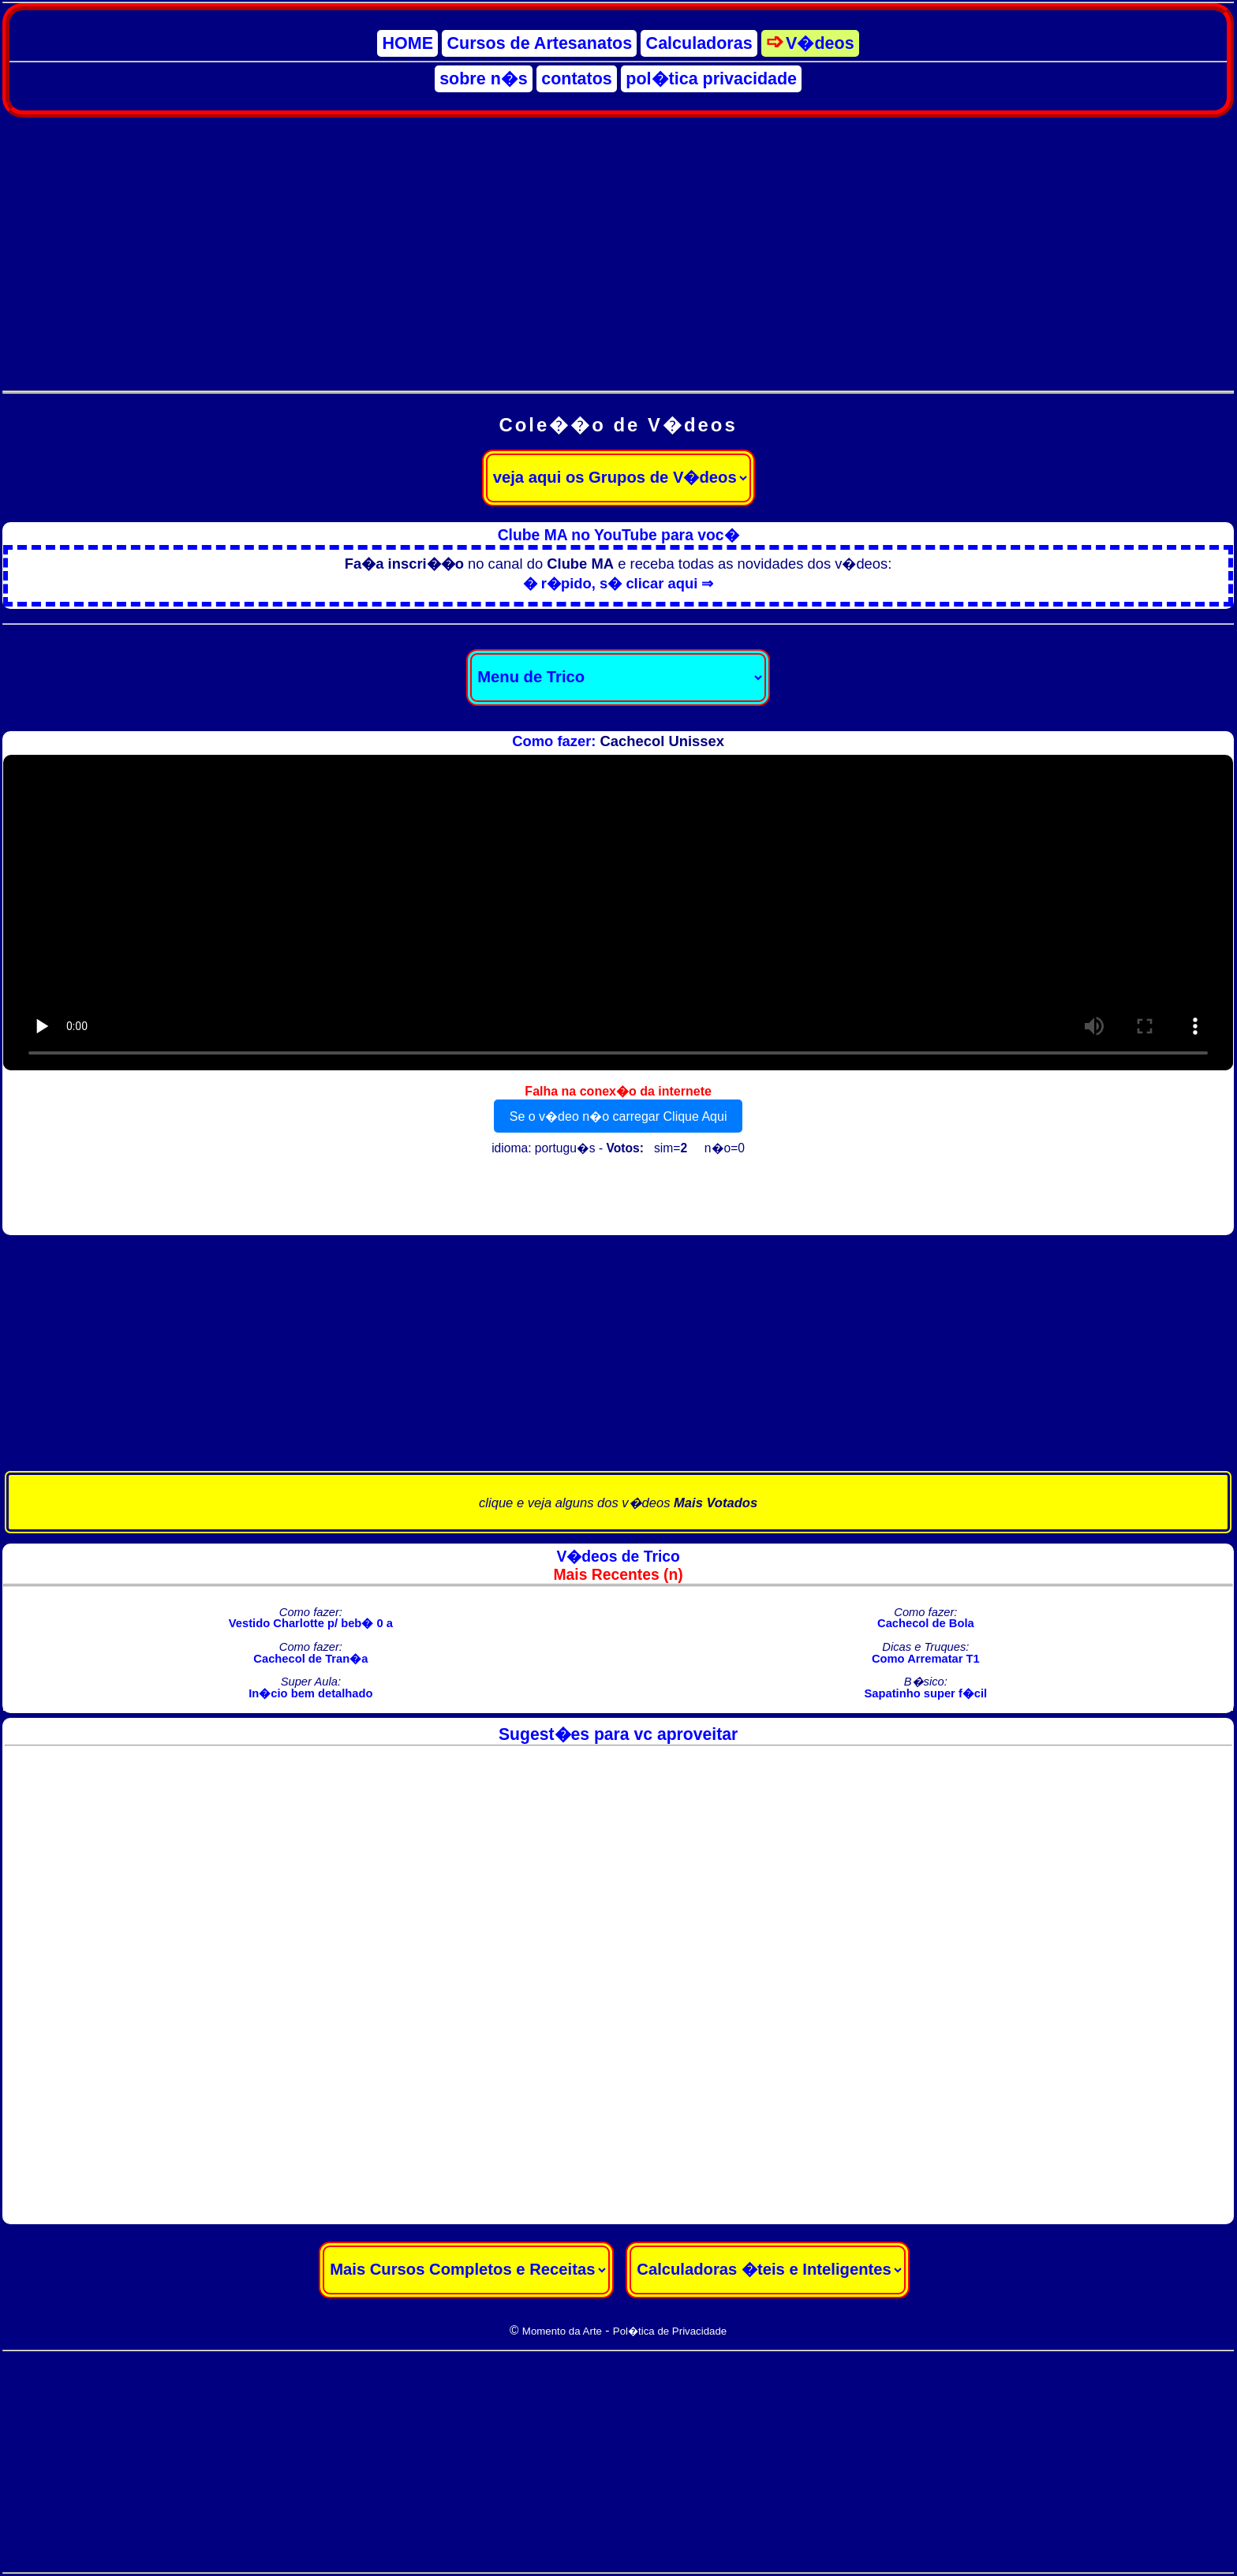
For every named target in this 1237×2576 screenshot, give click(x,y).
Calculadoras (699, 43)
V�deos (820, 43)
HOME (408, 43)
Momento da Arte (562, 2331)
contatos (576, 78)
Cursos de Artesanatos (540, 43)
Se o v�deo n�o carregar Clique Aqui (618, 1116)
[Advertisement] (618, 245)
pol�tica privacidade (711, 78)
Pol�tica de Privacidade (670, 2331)
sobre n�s (483, 78)
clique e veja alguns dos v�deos (618, 1502)
